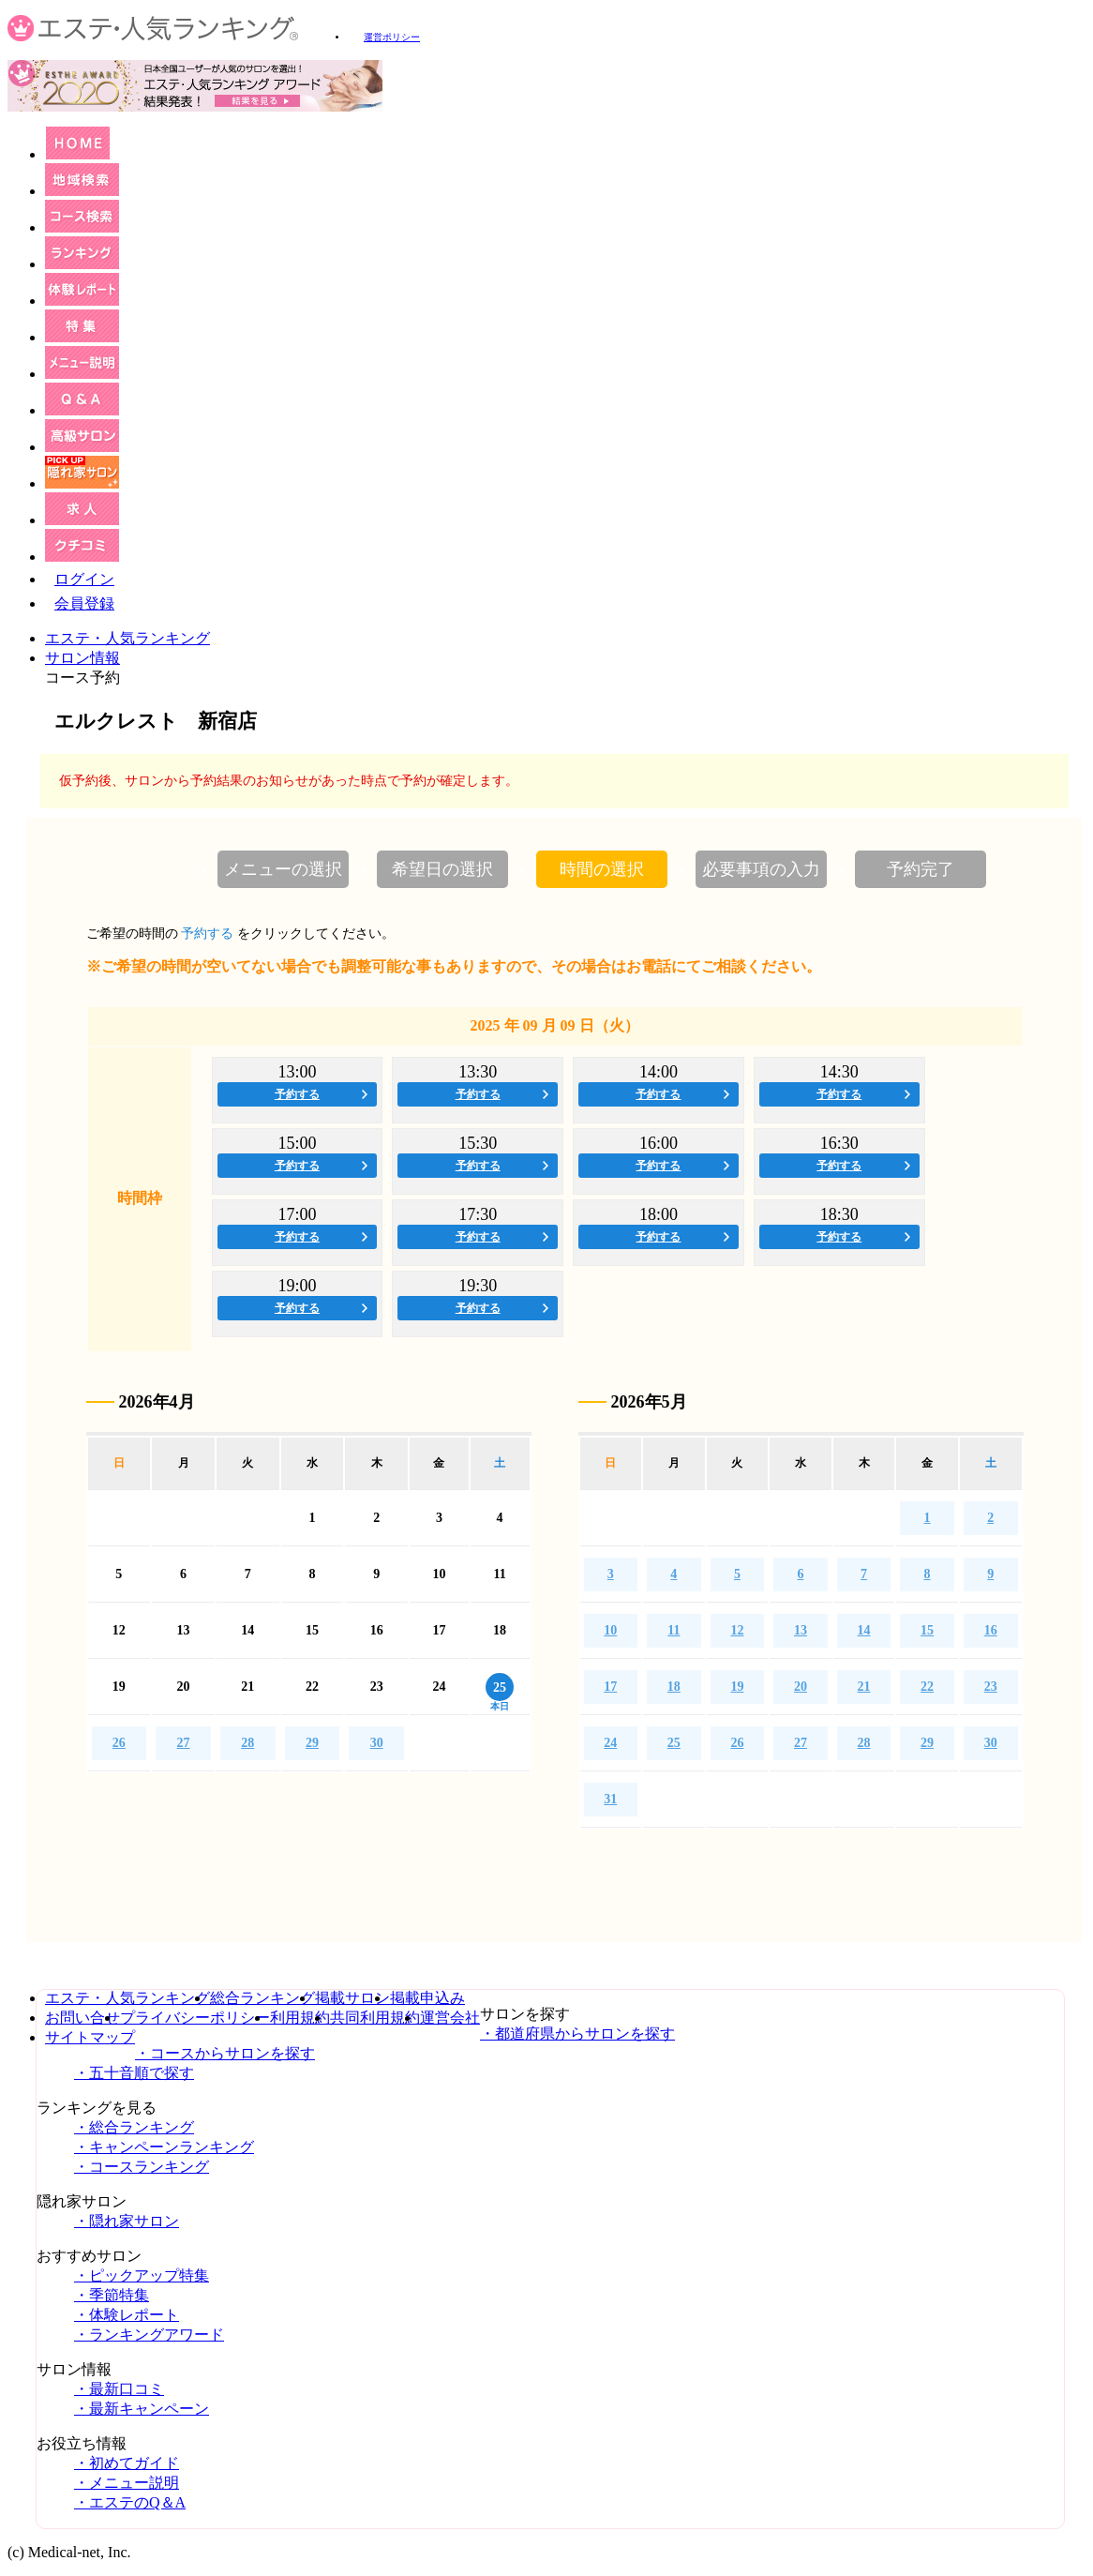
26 (119, 1743)
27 (183, 1743)
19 (736, 1687)
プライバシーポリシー (195, 2018)
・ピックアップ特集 (141, 2275)
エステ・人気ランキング (127, 638)
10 (610, 1630)
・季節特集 (111, 2295)
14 (864, 1630)
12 (736, 1630)
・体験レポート (126, 2315)
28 (247, 1743)
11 (673, 1630)
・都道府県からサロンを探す (577, 2033)
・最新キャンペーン (141, 2409)
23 (990, 1687)
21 (864, 1687)
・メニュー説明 (126, 2483)
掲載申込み (427, 1998)
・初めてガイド (126, 2463)
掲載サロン (352, 1998)
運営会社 (450, 2018)
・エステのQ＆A (130, 2502)
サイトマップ (90, 2037)
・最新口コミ (119, 2389)
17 (610, 1687)
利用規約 (300, 2018)
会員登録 (84, 603)
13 (800, 1630)
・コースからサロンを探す (225, 2053)
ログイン (84, 579)
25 (674, 1743)
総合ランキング (262, 1998)
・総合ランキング (134, 2127)
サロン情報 (82, 658)
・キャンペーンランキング (164, 2147)
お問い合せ (82, 2018)
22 (927, 1687)
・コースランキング (141, 2167)
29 (312, 1743)
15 (927, 1630)
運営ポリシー (392, 37)
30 (376, 1743)
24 (610, 1743)
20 (800, 1687)
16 (990, 1630)
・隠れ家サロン (126, 2221)
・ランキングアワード (149, 2335)
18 (674, 1687)
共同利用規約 (375, 2018)
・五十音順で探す (134, 2073)
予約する (297, 1094)
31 (610, 1799)
